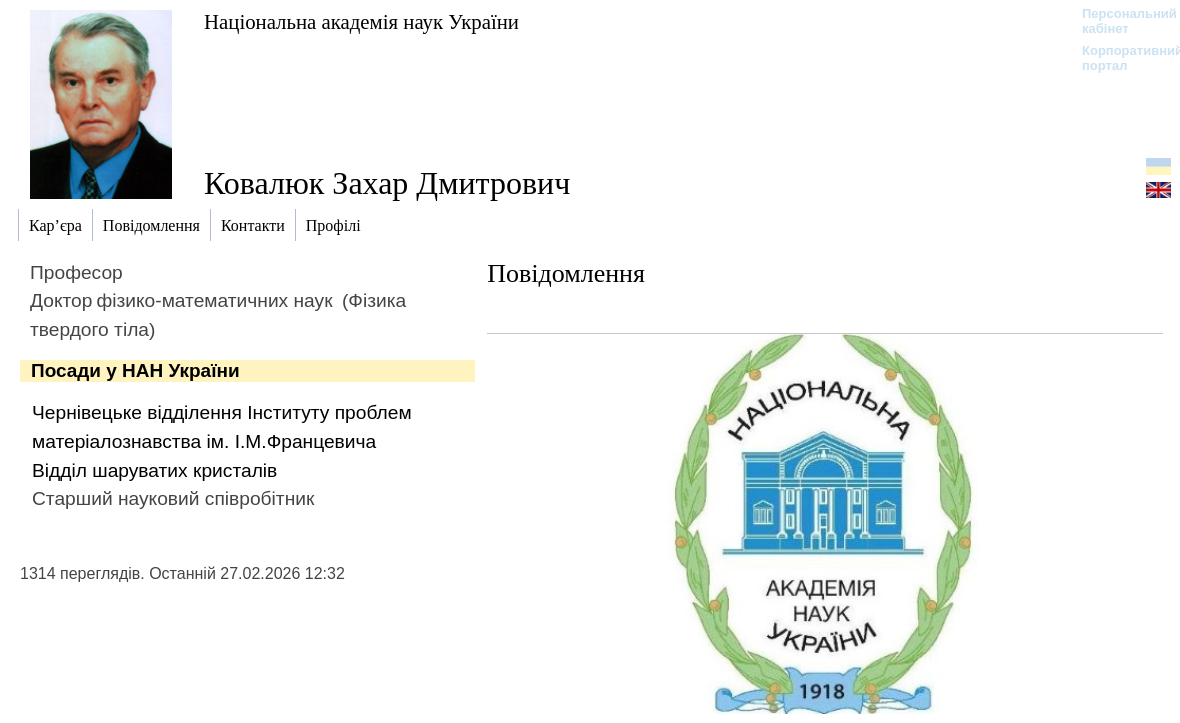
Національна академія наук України (361, 21)
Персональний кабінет (1119, 21)
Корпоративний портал (1119, 58)
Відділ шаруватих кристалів (154, 470)
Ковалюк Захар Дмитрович (387, 183)
